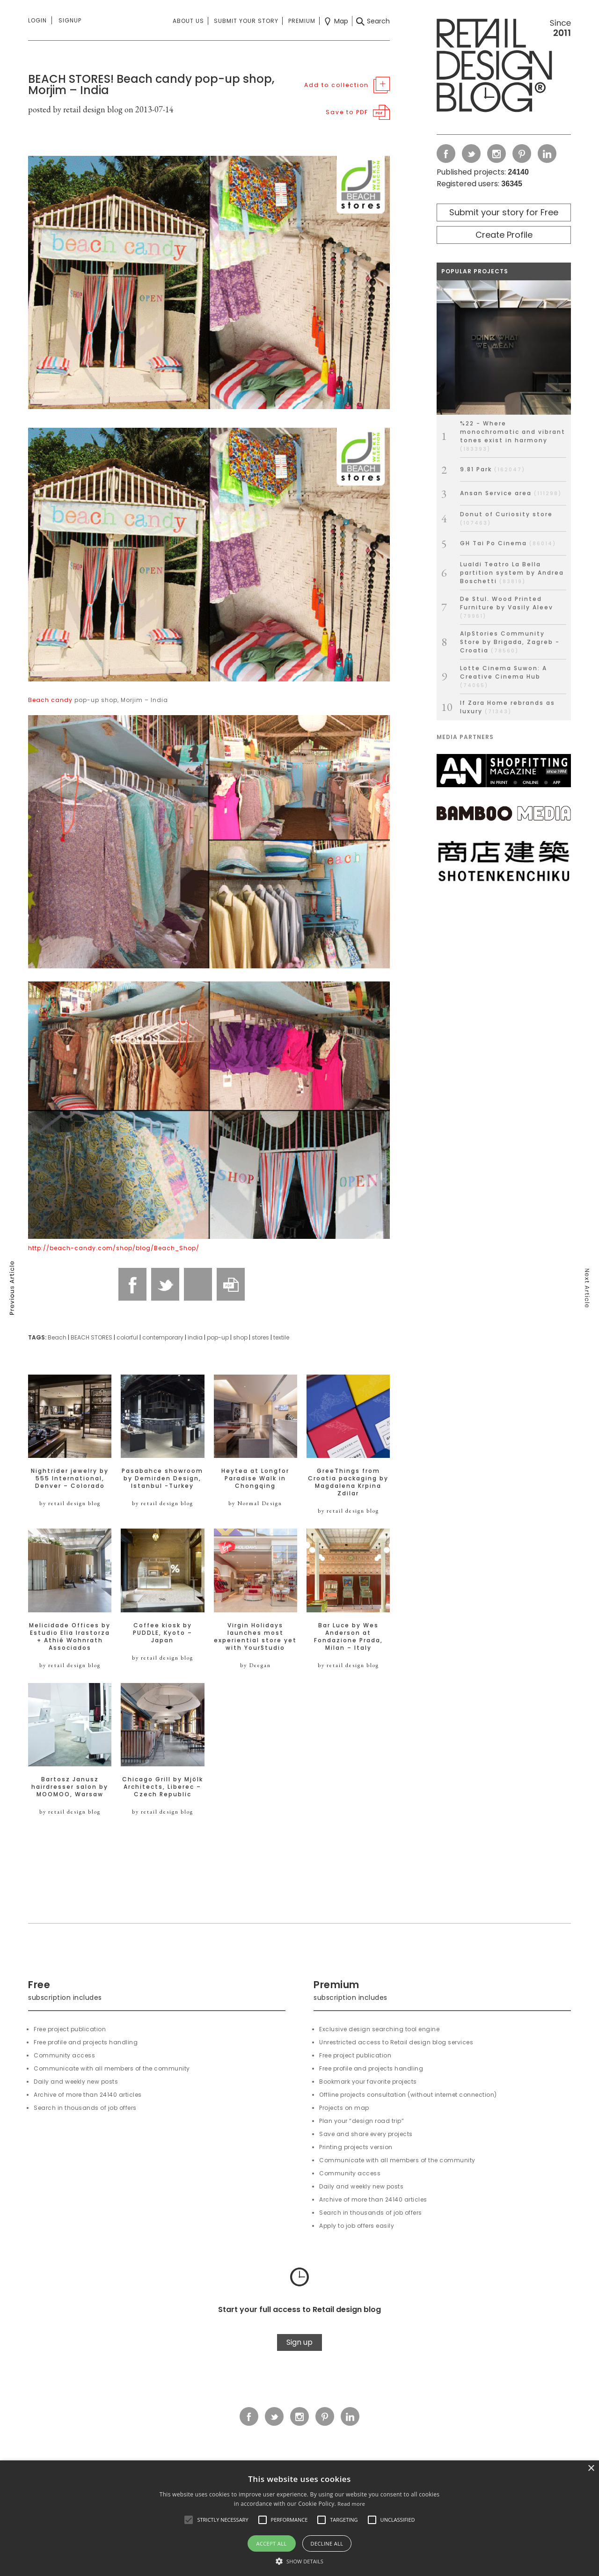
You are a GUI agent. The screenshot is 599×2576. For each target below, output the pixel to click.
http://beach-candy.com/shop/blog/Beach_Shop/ (113, 1248)
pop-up (218, 1337)
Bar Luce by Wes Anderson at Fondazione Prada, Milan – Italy (348, 1637)
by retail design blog (70, 1503)
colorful (127, 1337)
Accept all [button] (271, 2543)
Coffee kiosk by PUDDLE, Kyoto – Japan (162, 1633)
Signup (69, 20)
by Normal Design (255, 1503)
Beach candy (50, 700)
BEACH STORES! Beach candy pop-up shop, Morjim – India (151, 84)
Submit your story (246, 21)
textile (281, 1337)
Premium (301, 21)
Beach (57, 1337)
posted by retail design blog (75, 109)
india (195, 1337)
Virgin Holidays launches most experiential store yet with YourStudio (255, 1637)
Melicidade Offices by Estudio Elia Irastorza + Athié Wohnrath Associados (69, 1637)
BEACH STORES (91, 1337)
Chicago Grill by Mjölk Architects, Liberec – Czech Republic (162, 1787)
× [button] (590, 2468)
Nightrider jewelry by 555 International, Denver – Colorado (70, 1478)
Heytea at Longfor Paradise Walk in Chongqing (255, 1478)
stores (260, 1337)
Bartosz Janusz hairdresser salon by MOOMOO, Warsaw (69, 1787)
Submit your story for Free (503, 212)
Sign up (299, 2342)
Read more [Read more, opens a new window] (351, 2503)
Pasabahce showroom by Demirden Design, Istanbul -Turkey (162, 1478)
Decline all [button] (327, 2543)
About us (188, 21)
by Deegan (255, 1665)
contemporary (162, 1337)
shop (240, 1337)
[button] (188, 2519)
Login (37, 20)
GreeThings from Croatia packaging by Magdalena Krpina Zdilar (348, 1482)
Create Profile (504, 235)
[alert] (299, 2518)
